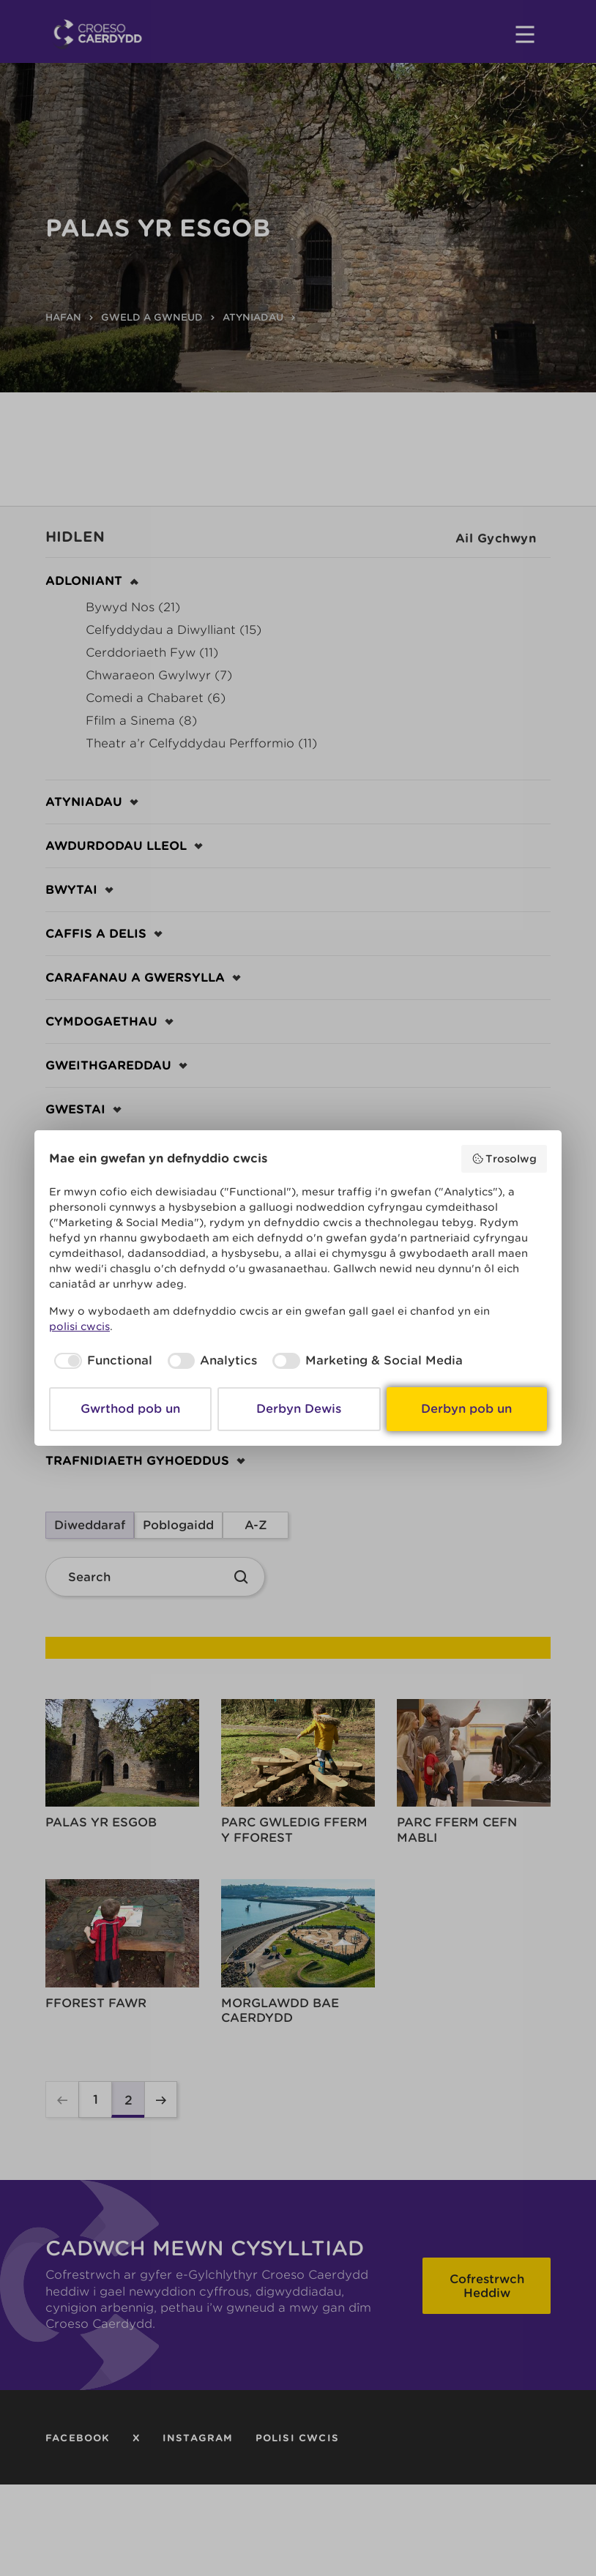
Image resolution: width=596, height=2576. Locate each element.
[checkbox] (100, 1361)
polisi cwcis (79, 1326)
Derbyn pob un (466, 1409)
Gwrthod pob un (130, 1409)
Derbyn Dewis (298, 1409)
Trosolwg (504, 1158)
